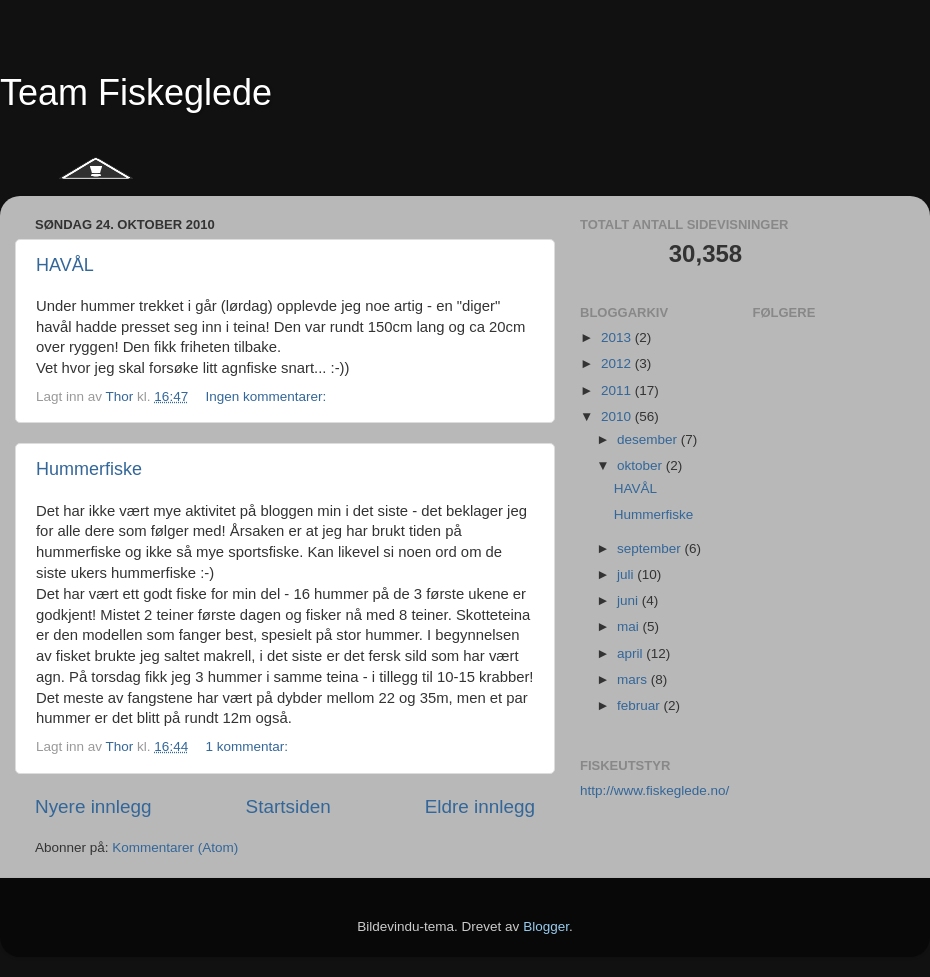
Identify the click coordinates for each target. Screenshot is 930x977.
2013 (618, 337)
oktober (641, 465)
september (651, 548)
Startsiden (288, 806)
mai (630, 626)
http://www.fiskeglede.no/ (654, 790)
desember (649, 439)
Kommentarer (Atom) (175, 847)
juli (627, 574)
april (631, 653)
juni (629, 600)
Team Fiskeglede (136, 92)
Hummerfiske (89, 469)
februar (640, 705)
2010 (618, 416)
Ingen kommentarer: (267, 396)
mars (634, 679)
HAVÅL (65, 265)
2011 (618, 390)
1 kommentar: (248, 746)
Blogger (546, 926)
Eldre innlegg (480, 806)
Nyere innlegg (93, 806)
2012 (618, 363)
